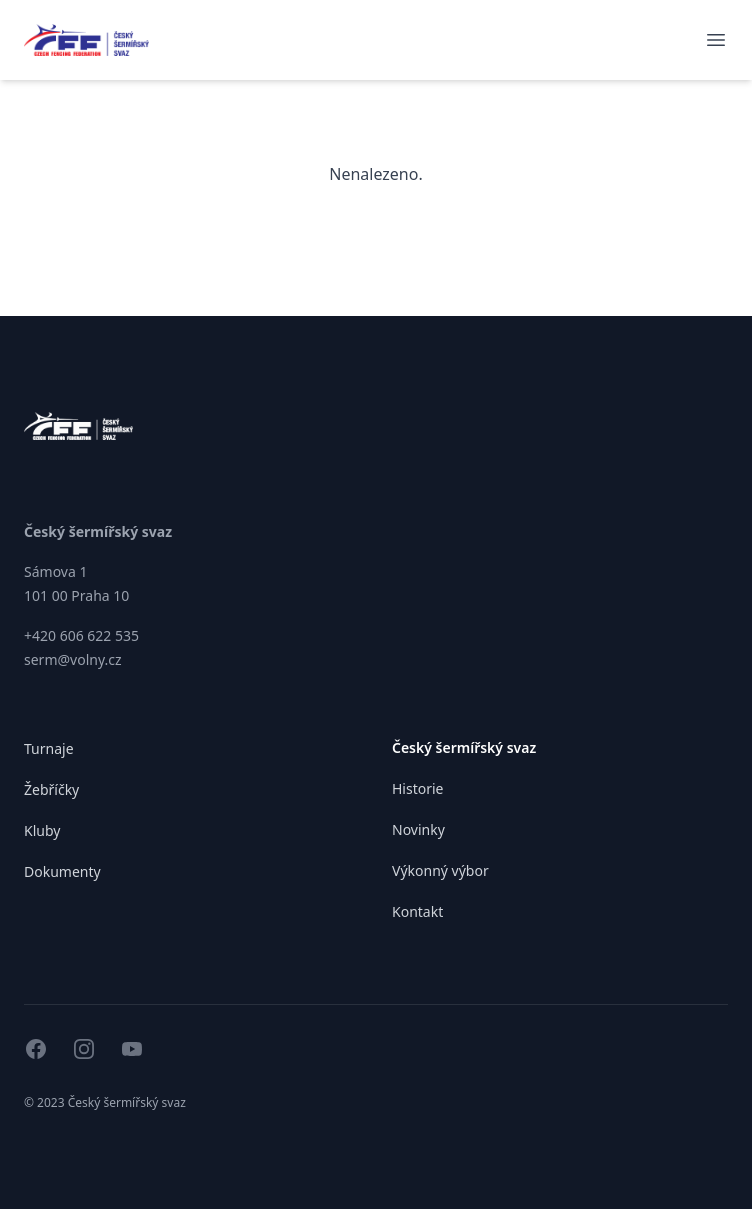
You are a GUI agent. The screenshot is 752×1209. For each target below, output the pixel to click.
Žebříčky (51, 789)
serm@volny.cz (73, 659)
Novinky (418, 829)
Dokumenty (62, 871)
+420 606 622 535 (81, 635)
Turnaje (49, 748)
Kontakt (417, 911)
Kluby (42, 830)
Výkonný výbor (440, 870)
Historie (418, 788)
